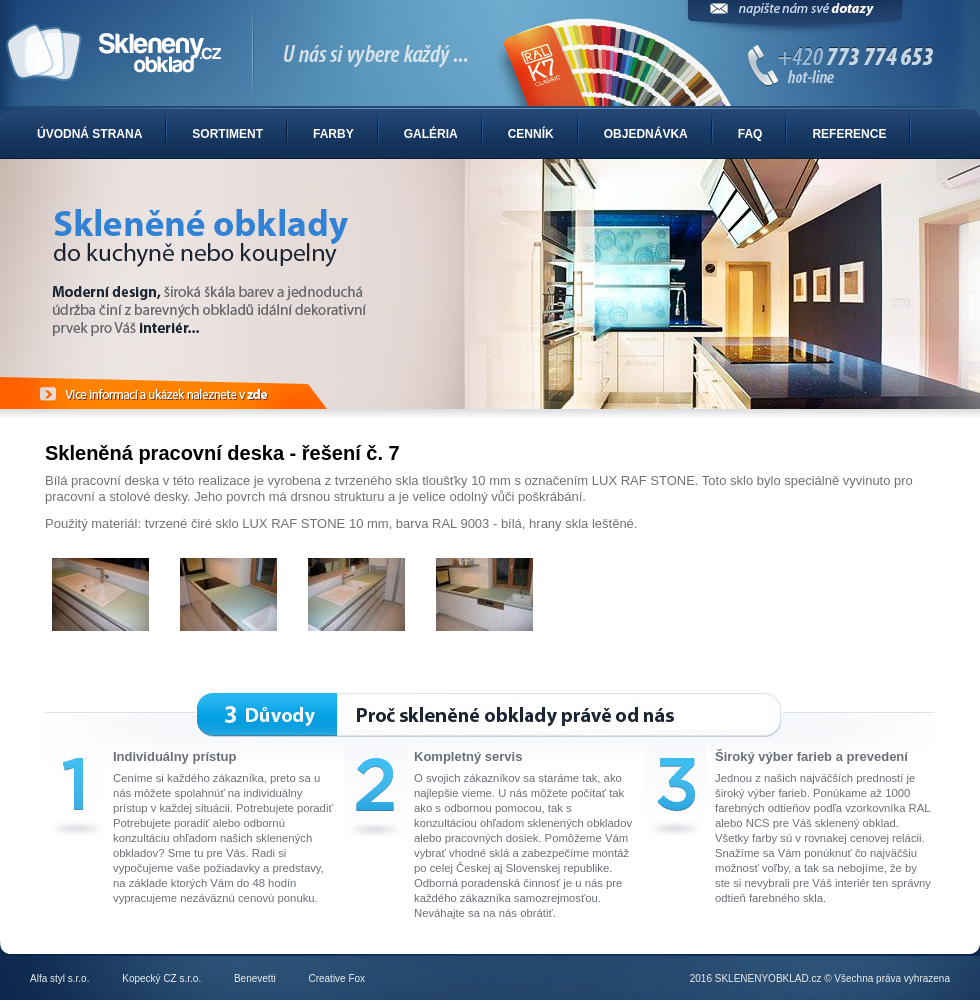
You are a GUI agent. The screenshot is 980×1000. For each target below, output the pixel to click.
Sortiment (227, 134)
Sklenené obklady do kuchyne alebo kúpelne (490, 54)
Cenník (531, 134)
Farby (333, 134)
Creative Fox (336, 978)
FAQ (750, 134)
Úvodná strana (89, 134)
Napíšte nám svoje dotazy (795, 17)
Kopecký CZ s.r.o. (161, 978)
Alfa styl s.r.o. (59, 978)
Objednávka (646, 134)
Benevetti (255, 978)
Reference (849, 134)
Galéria (431, 134)
